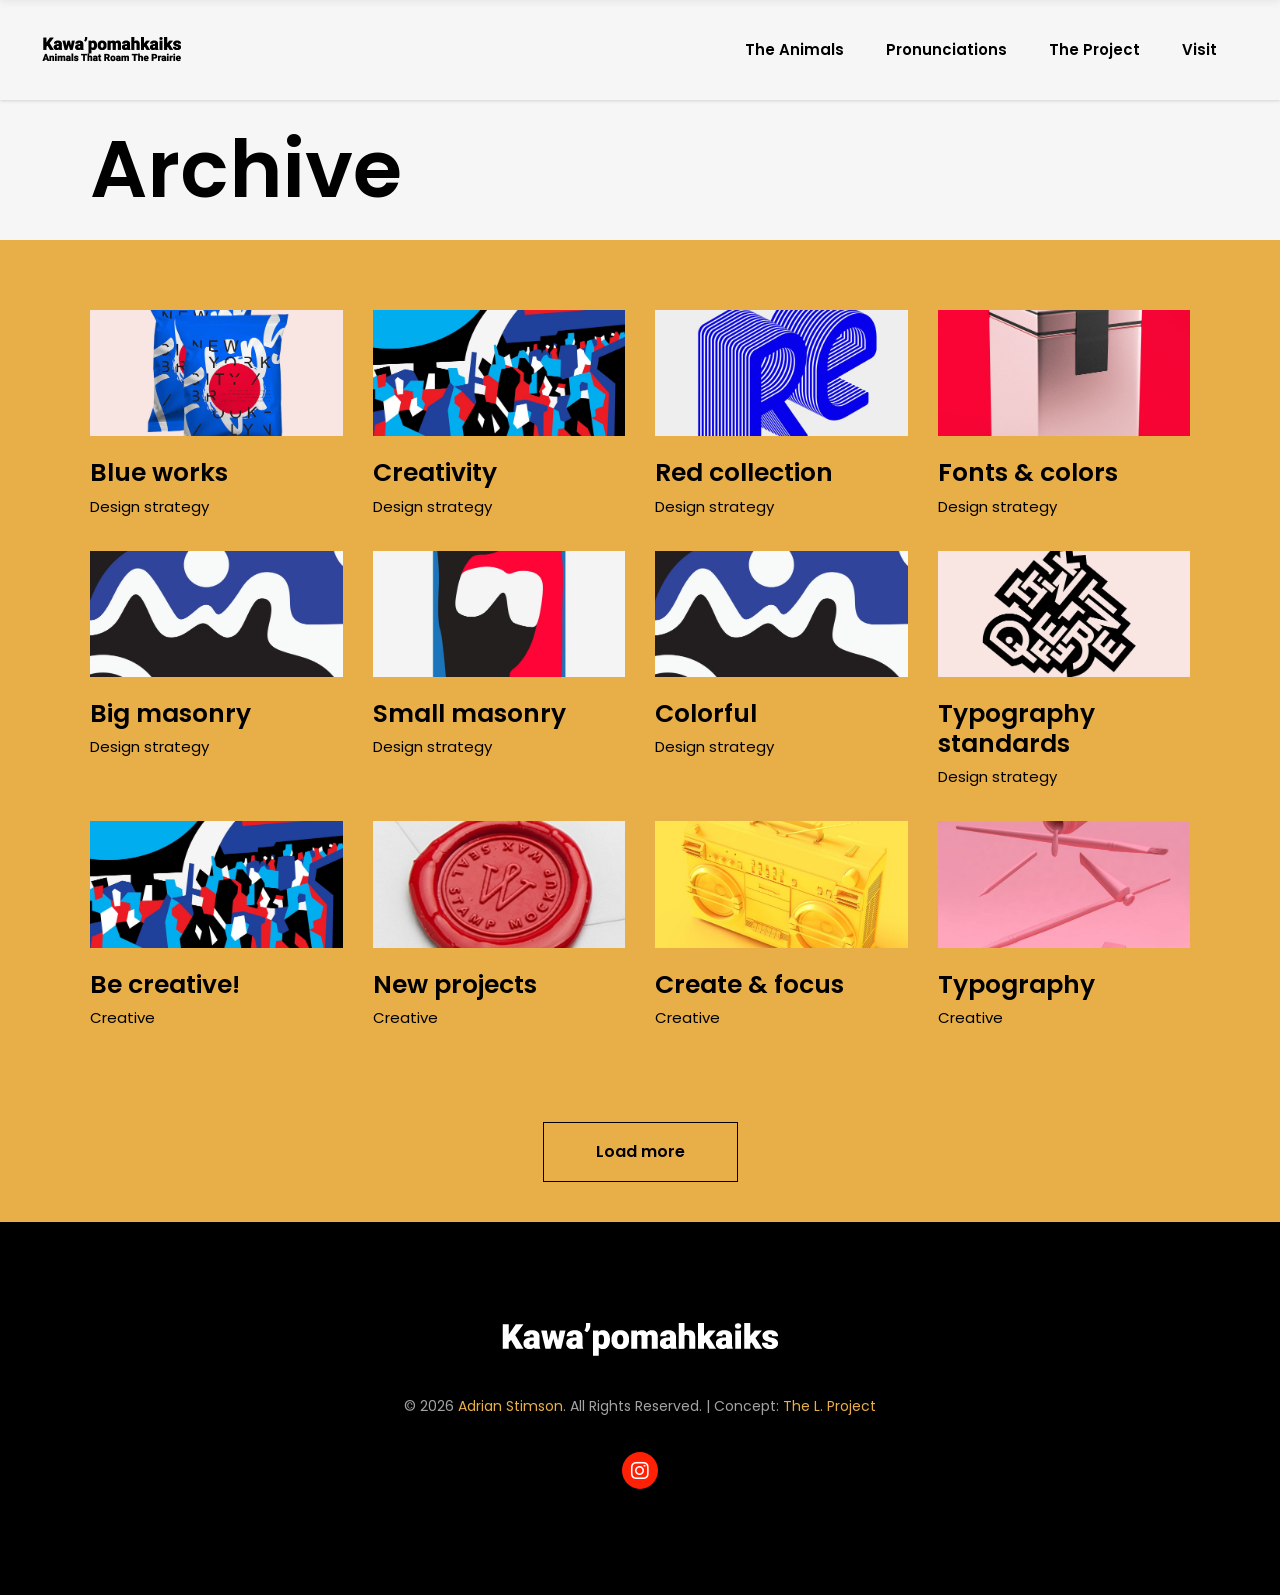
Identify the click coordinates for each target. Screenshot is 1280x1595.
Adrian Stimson (510, 1406)
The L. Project (829, 1406)
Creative (122, 1017)
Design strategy (149, 506)
